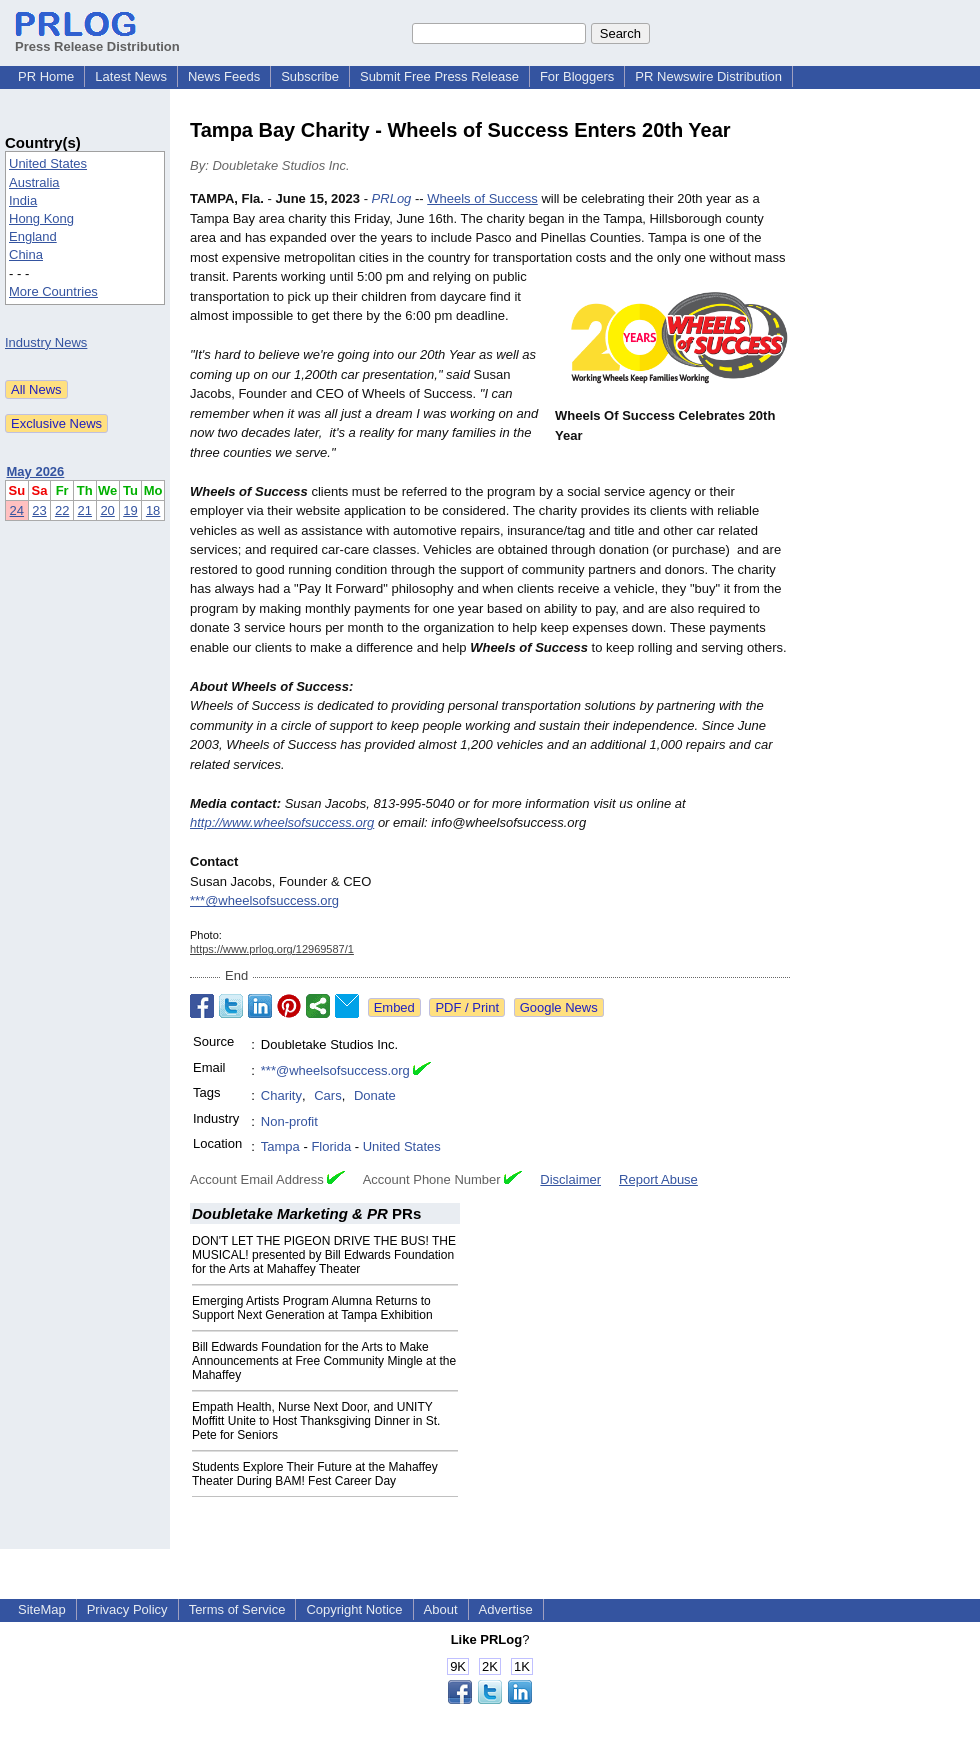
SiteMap (42, 1609)
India (23, 200)
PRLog (392, 198)
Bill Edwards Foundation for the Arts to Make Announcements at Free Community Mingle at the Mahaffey (324, 1361)
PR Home (46, 76)
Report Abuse (658, 1179)
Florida (331, 1146)
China (26, 254)
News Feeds (224, 76)
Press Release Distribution (97, 39)
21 (85, 510)
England (33, 236)
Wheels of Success (482, 198)
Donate (375, 1095)
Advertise (506, 1609)
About (441, 1609)
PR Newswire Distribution (708, 76)
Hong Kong (41, 218)
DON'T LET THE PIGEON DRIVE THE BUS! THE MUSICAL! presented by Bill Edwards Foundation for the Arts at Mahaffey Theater (324, 1255)
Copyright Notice (354, 1609)
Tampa (280, 1146)
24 (17, 510)
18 (153, 510)
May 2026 (36, 471)
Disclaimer (570, 1179)
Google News (559, 1007)
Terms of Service (237, 1609)
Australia (34, 182)
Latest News (131, 76)
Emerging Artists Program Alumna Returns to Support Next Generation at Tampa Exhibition (312, 1308)
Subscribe (310, 76)
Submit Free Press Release (439, 76)
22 (62, 510)
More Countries (53, 291)
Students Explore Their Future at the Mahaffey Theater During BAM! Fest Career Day (315, 1474)
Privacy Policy (127, 1609)
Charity (281, 1095)
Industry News (46, 342)
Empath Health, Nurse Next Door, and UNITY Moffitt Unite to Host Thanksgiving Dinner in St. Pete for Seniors (316, 1421)
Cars (327, 1095)
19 (130, 510)
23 (39, 510)
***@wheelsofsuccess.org (264, 900)
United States (48, 163)
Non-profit (289, 1121)
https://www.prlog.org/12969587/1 (272, 949)
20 (107, 510)
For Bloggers (577, 76)
